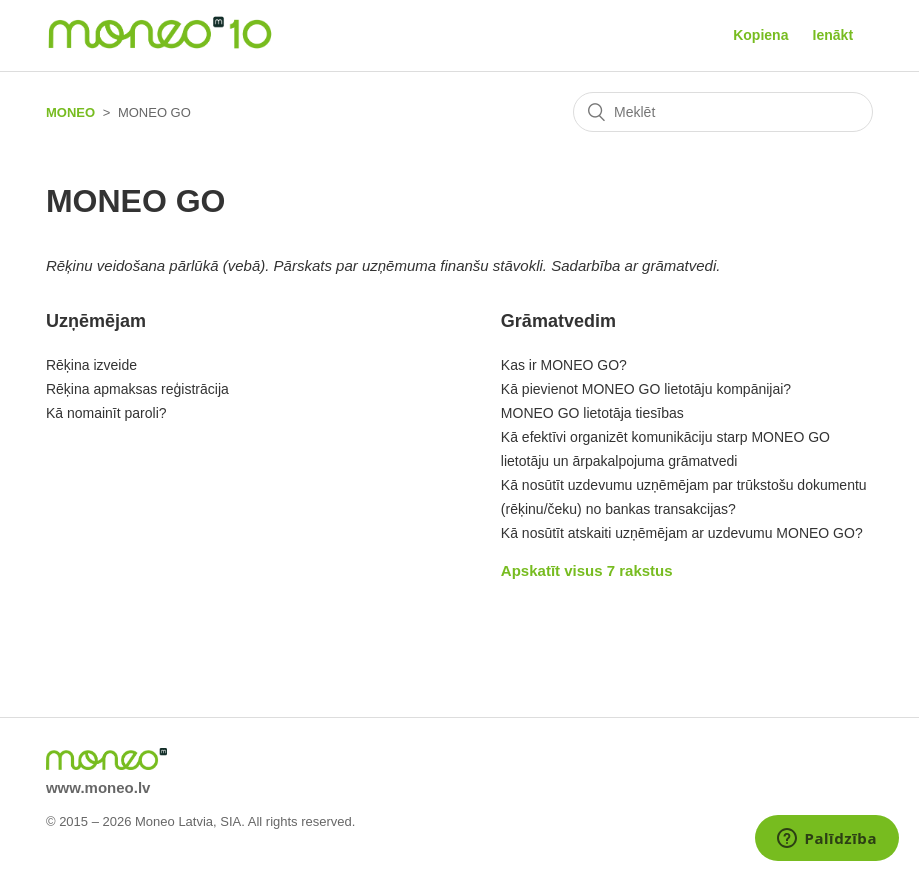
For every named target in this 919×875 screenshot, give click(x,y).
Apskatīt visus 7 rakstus (587, 570)
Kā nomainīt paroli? (106, 413)
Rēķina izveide (91, 365)
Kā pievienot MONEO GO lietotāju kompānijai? (646, 389)
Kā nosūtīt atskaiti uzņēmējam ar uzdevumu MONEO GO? (682, 533)
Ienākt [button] (833, 35)
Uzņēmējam (96, 321)
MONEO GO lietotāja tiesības (592, 413)
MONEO (70, 112)
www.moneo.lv (98, 787)
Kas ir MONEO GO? (564, 365)
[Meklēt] (723, 112)
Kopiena (760, 35)
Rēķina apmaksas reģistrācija (137, 389)
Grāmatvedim (558, 321)
